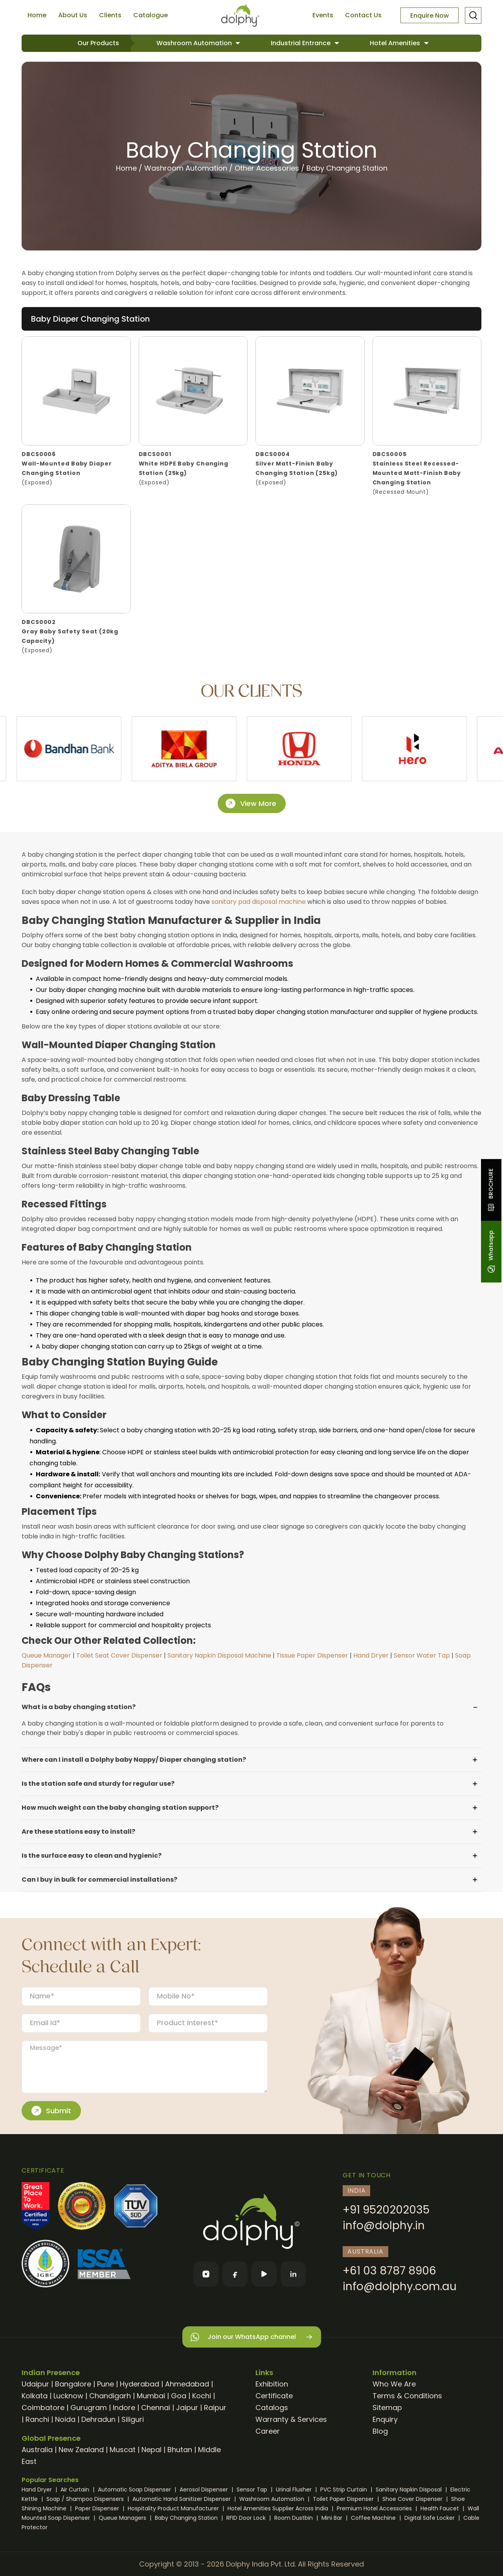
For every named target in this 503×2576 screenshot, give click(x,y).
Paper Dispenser (98, 2508)
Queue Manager (46, 1655)
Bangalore (73, 2384)
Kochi (201, 2396)
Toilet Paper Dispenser (344, 2499)
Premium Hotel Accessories (375, 2508)
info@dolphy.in (384, 2225)
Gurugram (88, 2407)
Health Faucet (440, 2508)
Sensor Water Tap (422, 1655)
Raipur (215, 2407)
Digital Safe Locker (430, 2518)
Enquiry (385, 2419)
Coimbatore (43, 2407)
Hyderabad (139, 2384)
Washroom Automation (194, 43)
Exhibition (271, 2384)
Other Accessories (267, 168)
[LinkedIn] (293, 2274)
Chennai (155, 2407)
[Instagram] (205, 2274)
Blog (380, 2431)
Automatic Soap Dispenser (135, 2489)
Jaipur (187, 2407)
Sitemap (387, 2407)
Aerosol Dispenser (204, 2489)
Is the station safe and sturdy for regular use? (98, 1783)
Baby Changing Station (347, 168)
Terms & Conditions (407, 2396)
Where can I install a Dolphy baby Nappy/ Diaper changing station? (134, 1759)
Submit (51, 2111)
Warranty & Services (291, 2419)
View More (251, 804)
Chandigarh (110, 2396)
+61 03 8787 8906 (389, 2270)
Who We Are (394, 2384)
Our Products (98, 43)
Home (37, 15)
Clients (110, 15)
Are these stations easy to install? (78, 1831)
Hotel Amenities (396, 43)
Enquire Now (429, 15)
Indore (124, 2407)
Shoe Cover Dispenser (413, 2499)
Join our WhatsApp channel (251, 2337)
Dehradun (98, 2419)
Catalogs (271, 2407)
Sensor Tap (253, 2489)
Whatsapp (491, 1251)
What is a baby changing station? (79, 1706)
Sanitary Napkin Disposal (409, 2489)
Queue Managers (123, 2518)
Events (322, 15)
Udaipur (35, 2384)
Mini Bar (332, 2518)
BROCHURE (491, 1189)
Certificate (274, 2396)
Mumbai (151, 2396)
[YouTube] (264, 2274)
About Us (72, 15)
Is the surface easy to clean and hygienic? (92, 1855)
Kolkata (35, 2396)
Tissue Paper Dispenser (312, 1655)
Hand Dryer (371, 1655)
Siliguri (132, 2419)
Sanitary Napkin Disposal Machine (219, 1655)
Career (267, 2431)
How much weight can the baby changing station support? (120, 1807)
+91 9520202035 (386, 2209)
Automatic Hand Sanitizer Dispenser (182, 2499)
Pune (105, 2384)
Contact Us (363, 15)
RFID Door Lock (246, 2518)
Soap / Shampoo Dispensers (85, 2499)
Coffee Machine (374, 2518)
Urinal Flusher (294, 2489)
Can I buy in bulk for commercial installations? (99, 1879)
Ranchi (37, 2419)
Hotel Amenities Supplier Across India (279, 2508)
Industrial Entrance (301, 43)
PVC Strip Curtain (344, 2489)
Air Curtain (76, 2489)
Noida (65, 2419)
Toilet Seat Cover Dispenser (119, 1655)
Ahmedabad (187, 2384)
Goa (178, 2396)
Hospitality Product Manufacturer (174, 2508)
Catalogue (150, 15)
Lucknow (68, 2396)
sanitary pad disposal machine (258, 901)
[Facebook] (235, 2274)
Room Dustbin (294, 2518)
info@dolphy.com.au (400, 2286)
